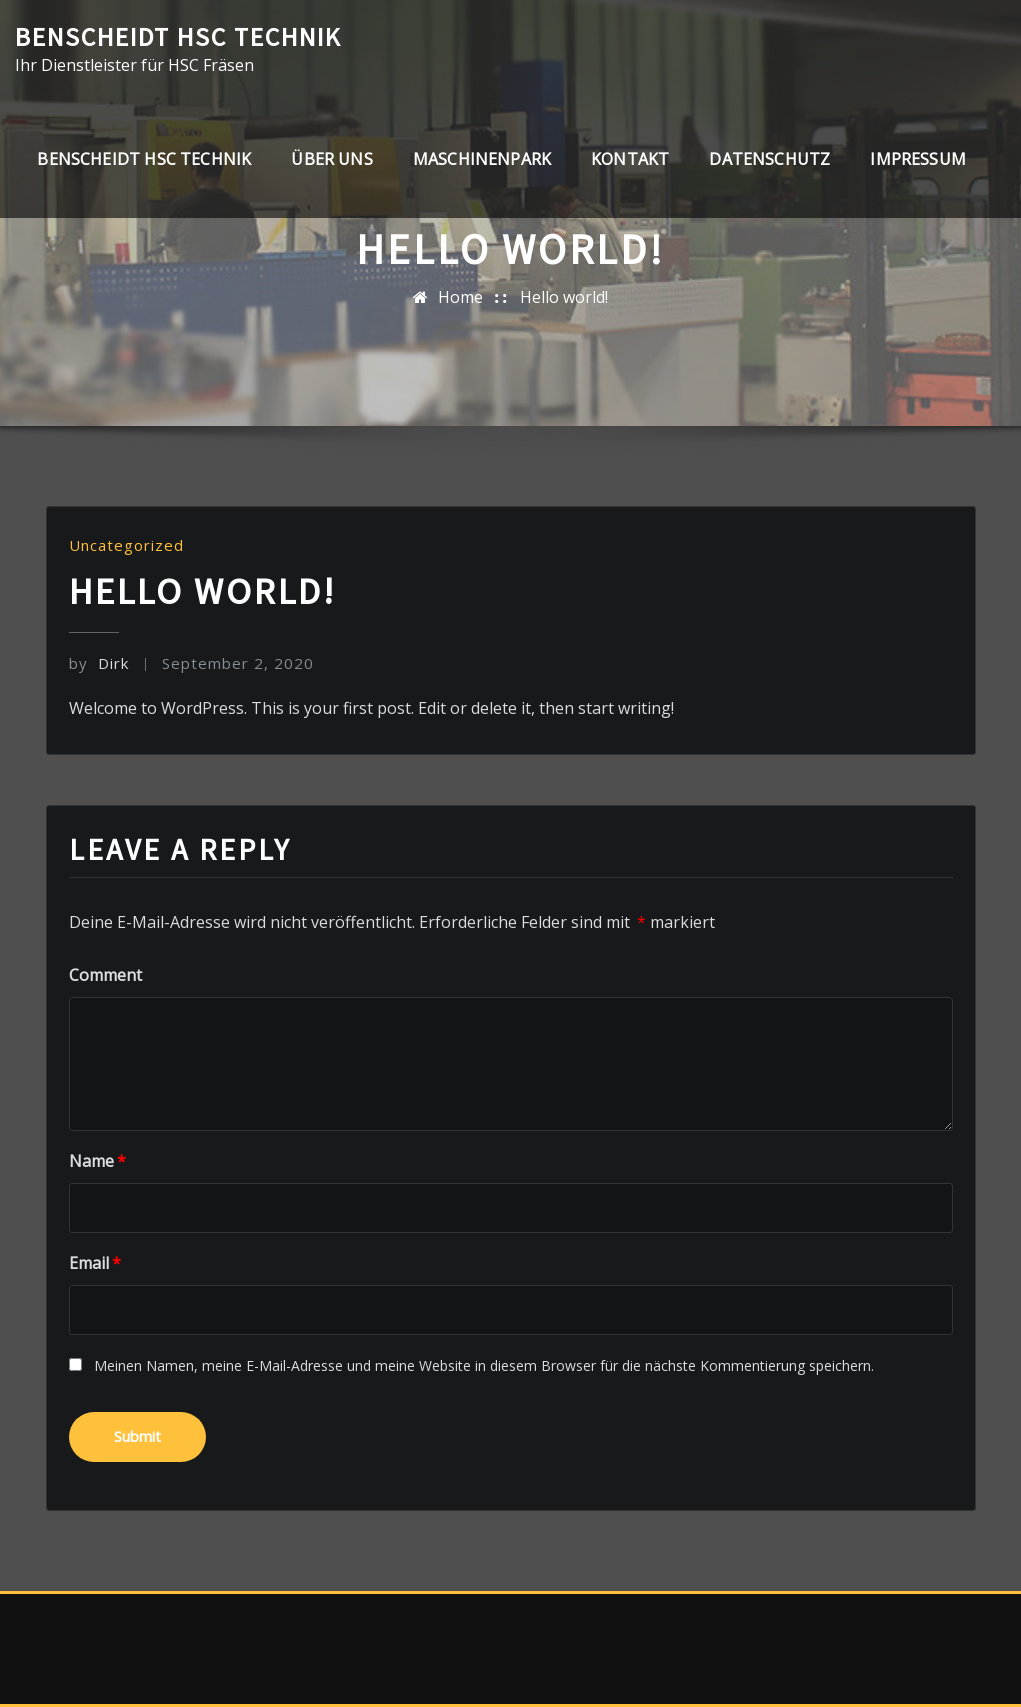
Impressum (918, 159)
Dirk (99, 663)
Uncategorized (126, 545)
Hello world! (564, 297)
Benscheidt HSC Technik (178, 37)
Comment (105, 975)
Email (95, 1263)
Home (460, 297)
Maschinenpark (482, 159)
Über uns (331, 159)
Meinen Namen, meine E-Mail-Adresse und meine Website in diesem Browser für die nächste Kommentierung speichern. (484, 1365)
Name (97, 1161)
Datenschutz (769, 159)
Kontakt (630, 159)
